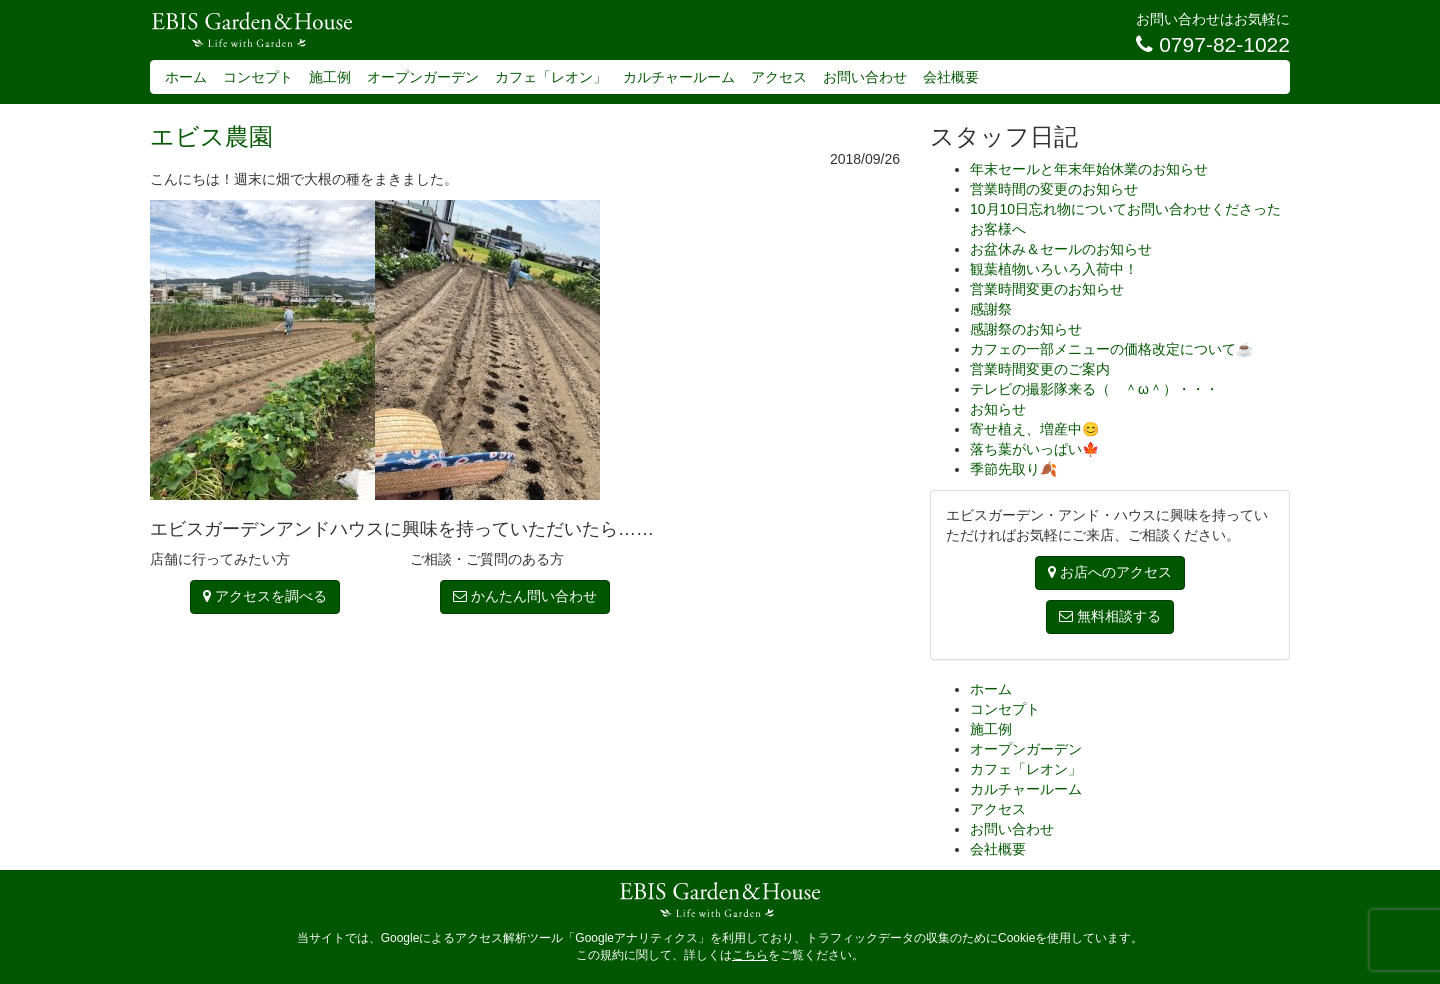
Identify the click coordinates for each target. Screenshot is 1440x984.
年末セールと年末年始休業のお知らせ (1089, 169)
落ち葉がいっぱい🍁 (1034, 449)
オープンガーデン (423, 77)
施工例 (330, 77)
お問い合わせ (865, 77)
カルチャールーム (679, 77)
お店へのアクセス (1110, 572)
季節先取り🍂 (1013, 469)
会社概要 (951, 77)
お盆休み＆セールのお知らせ (1061, 249)
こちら (750, 955)
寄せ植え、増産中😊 (1034, 429)
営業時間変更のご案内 (1040, 369)
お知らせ (998, 409)
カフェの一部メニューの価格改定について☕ (1111, 349)
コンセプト (258, 77)
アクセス (779, 77)
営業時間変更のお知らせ (1047, 289)
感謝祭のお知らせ (1026, 329)
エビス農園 (211, 136)
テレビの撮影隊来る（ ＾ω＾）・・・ (1094, 389)
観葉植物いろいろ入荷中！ (1054, 269)
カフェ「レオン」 (551, 77)
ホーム (186, 77)
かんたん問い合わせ (525, 596)
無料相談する (1110, 616)
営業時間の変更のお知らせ (1054, 189)
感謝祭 (991, 309)
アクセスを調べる (265, 596)
